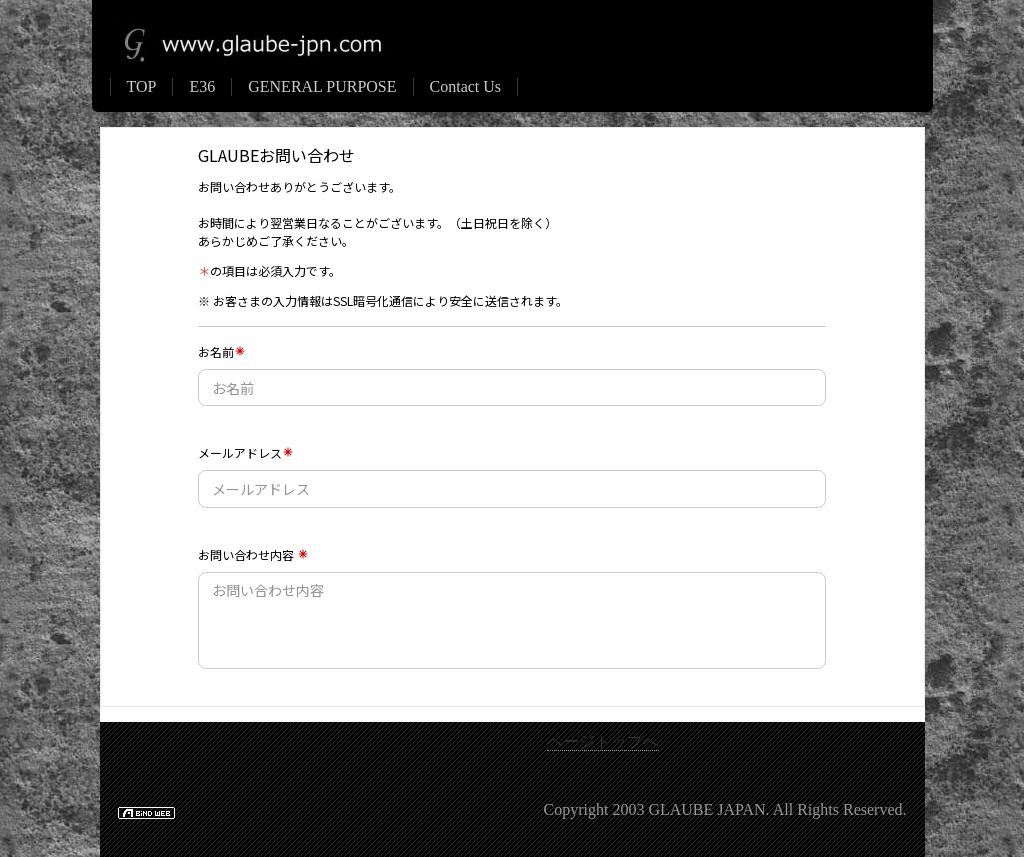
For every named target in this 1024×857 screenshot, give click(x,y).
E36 (202, 86)
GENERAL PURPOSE (322, 86)
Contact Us (466, 86)
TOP (142, 86)
